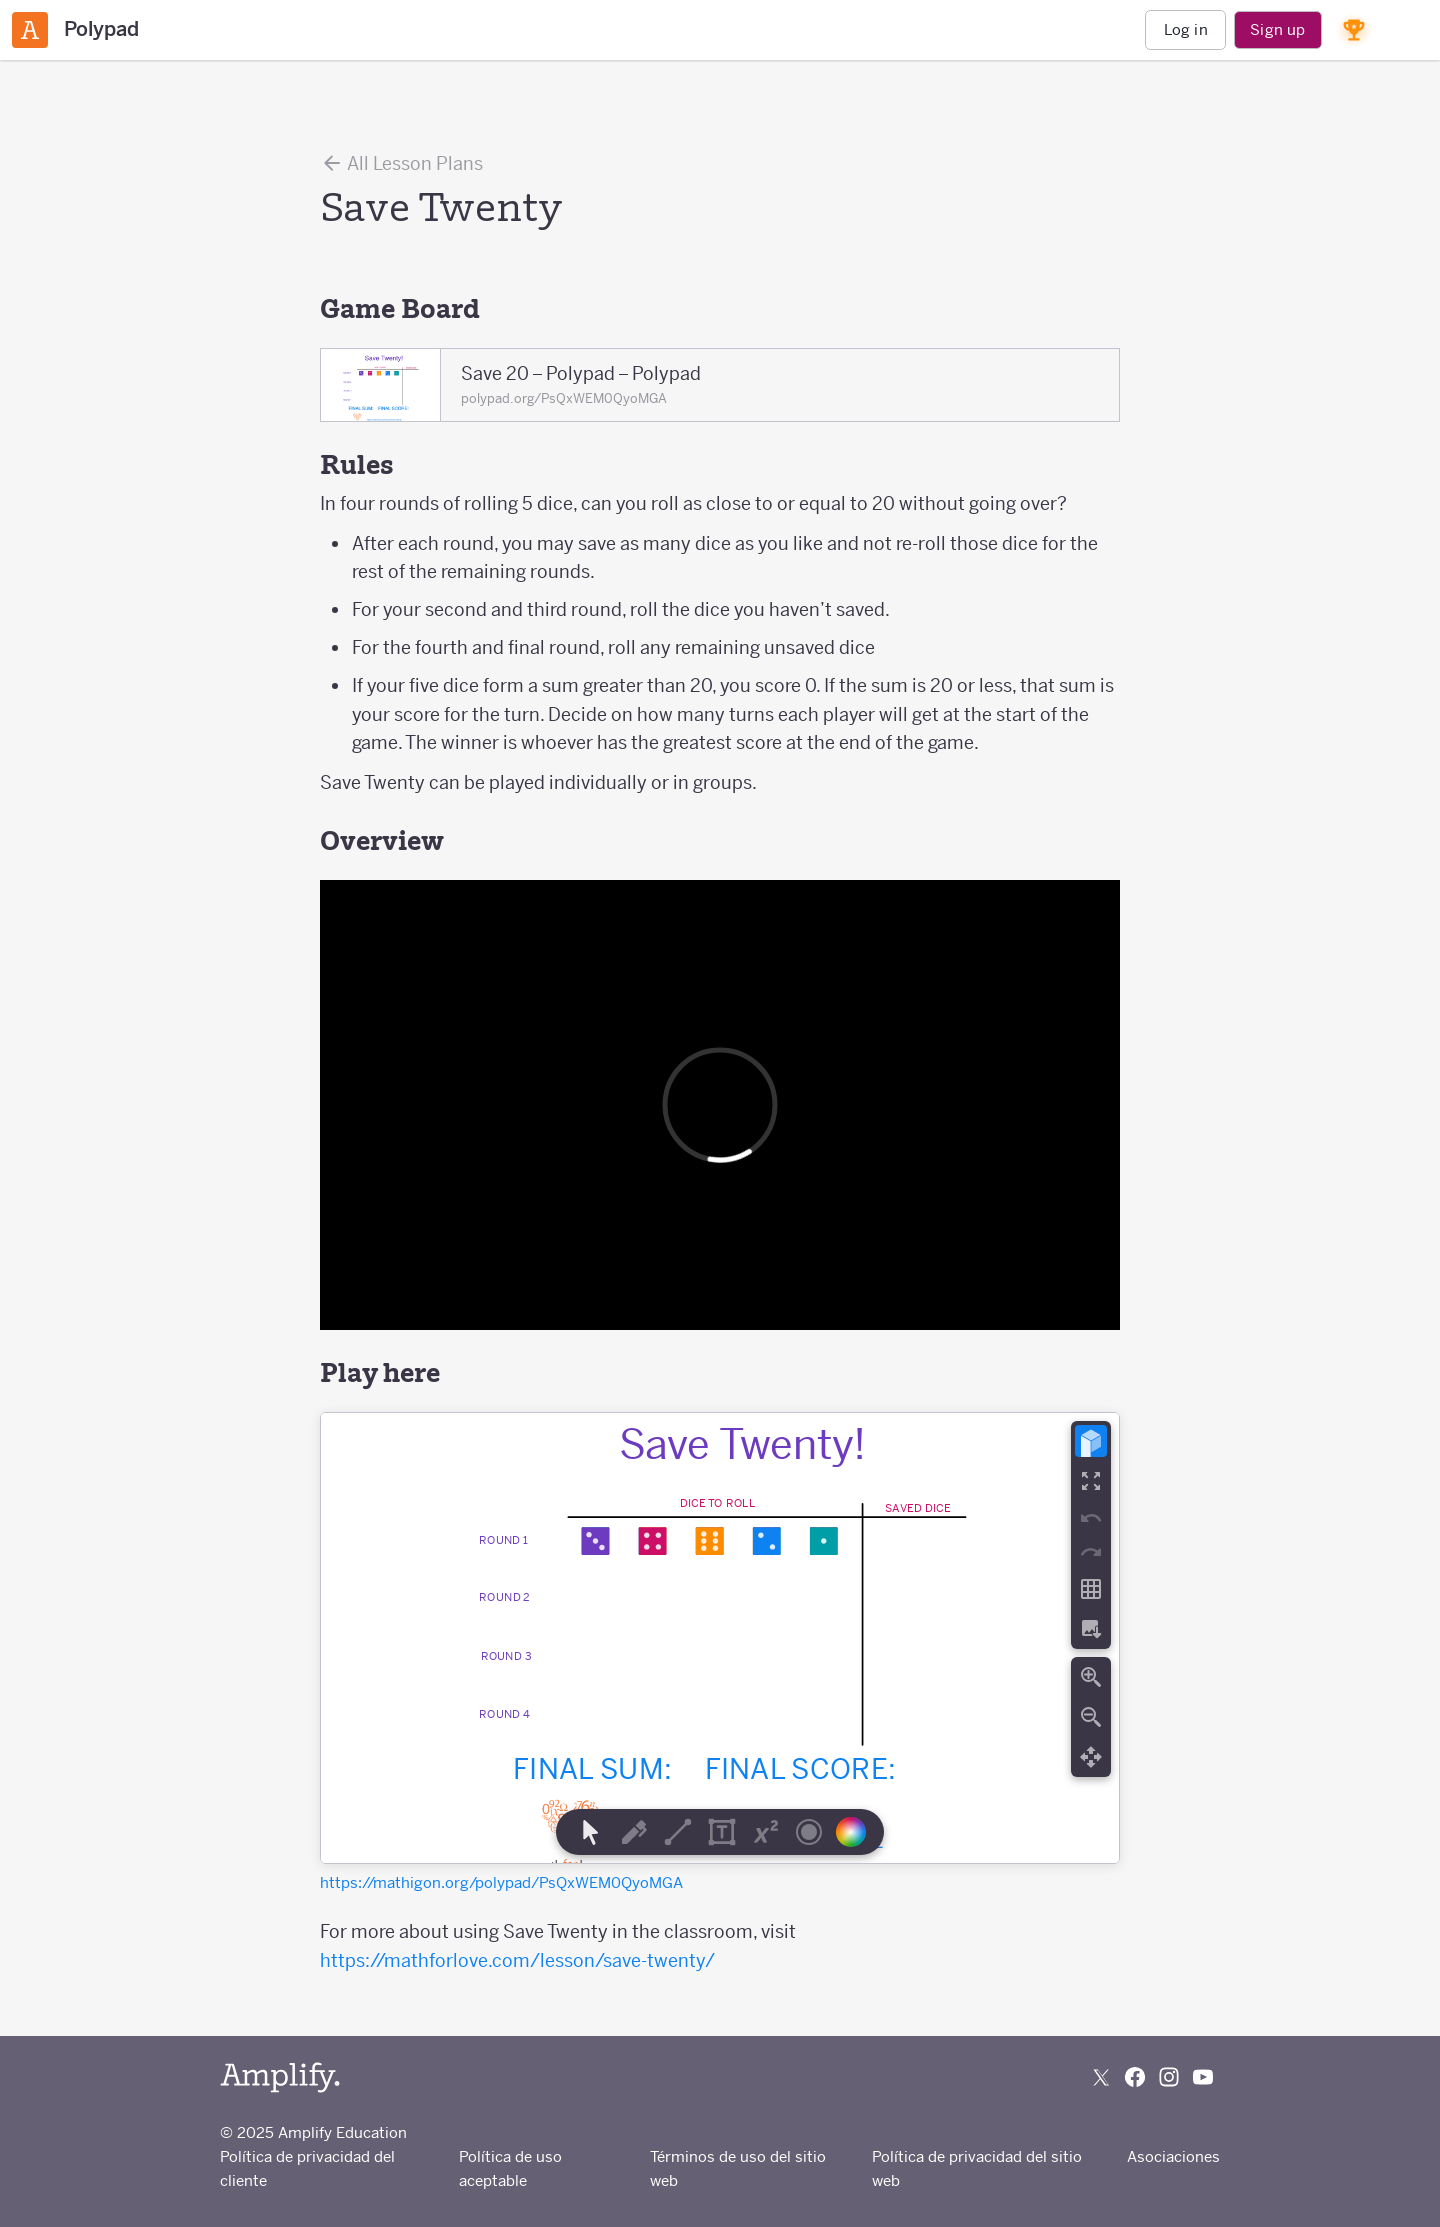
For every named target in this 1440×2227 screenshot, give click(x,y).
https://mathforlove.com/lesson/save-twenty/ (517, 1960)
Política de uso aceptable (510, 2168)
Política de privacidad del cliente (307, 2168)
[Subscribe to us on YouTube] (1203, 2077)
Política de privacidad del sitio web (977, 2168)
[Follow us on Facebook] (1135, 2077)
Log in (1186, 29)
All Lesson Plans (401, 163)
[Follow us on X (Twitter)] (1101, 2077)
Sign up (1277, 29)
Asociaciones (1173, 2156)
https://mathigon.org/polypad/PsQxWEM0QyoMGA (501, 1882)
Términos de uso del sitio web (738, 2168)
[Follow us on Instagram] (1169, 2077)
